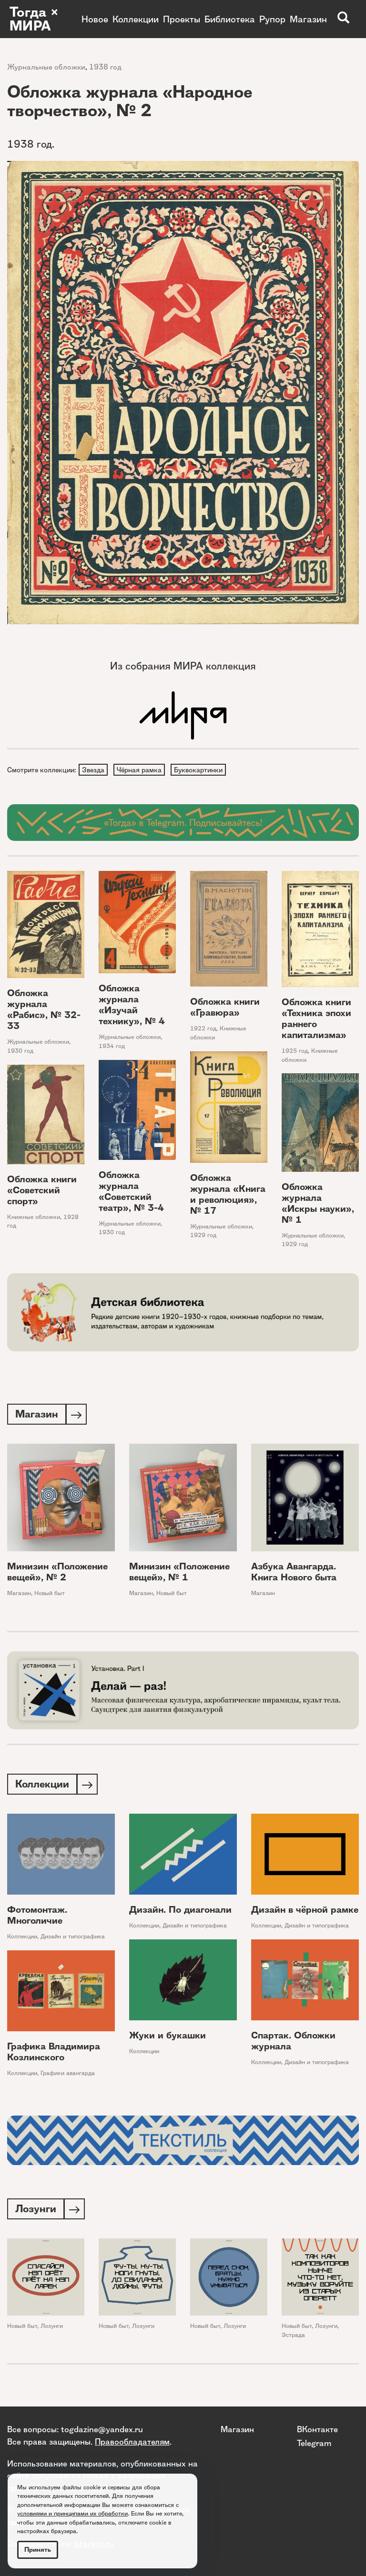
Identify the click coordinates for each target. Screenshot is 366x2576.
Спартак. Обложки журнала (293, 2044)
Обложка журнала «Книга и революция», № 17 (227, 1195)
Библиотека (229, 19)
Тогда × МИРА (35, 19)
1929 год (203, 1236)
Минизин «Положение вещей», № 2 (57, 1574)
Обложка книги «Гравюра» (225, 1008)
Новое (94, 19)
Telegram (314, 2442)
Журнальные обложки (46, 67)
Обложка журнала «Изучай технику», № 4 (132, 1005)
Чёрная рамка (140, 770)
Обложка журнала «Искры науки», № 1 (318, 1204)
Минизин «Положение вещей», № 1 (179, 1574)
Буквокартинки (200, 770)
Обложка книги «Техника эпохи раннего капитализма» (316, 1019)
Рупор (272, 19)
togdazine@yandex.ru (102, 2429)
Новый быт (49, 1595)
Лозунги (52, 2330)
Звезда (93, 770)
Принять (37, 2549)
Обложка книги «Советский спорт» (42, 1191)
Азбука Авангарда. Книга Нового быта (293, 1574)
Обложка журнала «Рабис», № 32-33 (44, 1011)
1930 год (20, 1052)
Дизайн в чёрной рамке (304, 1912)
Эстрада (293, 2339)
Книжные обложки (33, 1218)
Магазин (308, 19)
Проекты (181, 19)
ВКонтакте (317, 2429)
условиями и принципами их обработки (72, 2513)
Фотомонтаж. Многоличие (37, 1918)
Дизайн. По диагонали (180, 1912)
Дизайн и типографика (73, 1939)
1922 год (203, 1030)
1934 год (112, 1047)
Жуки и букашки (167, 2038)
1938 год (105, 67)
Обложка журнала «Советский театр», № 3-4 (131, 1192)
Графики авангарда (68, 2076)
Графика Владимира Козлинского (53, 2055)
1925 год (295, 1052)
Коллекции (135, 19)
